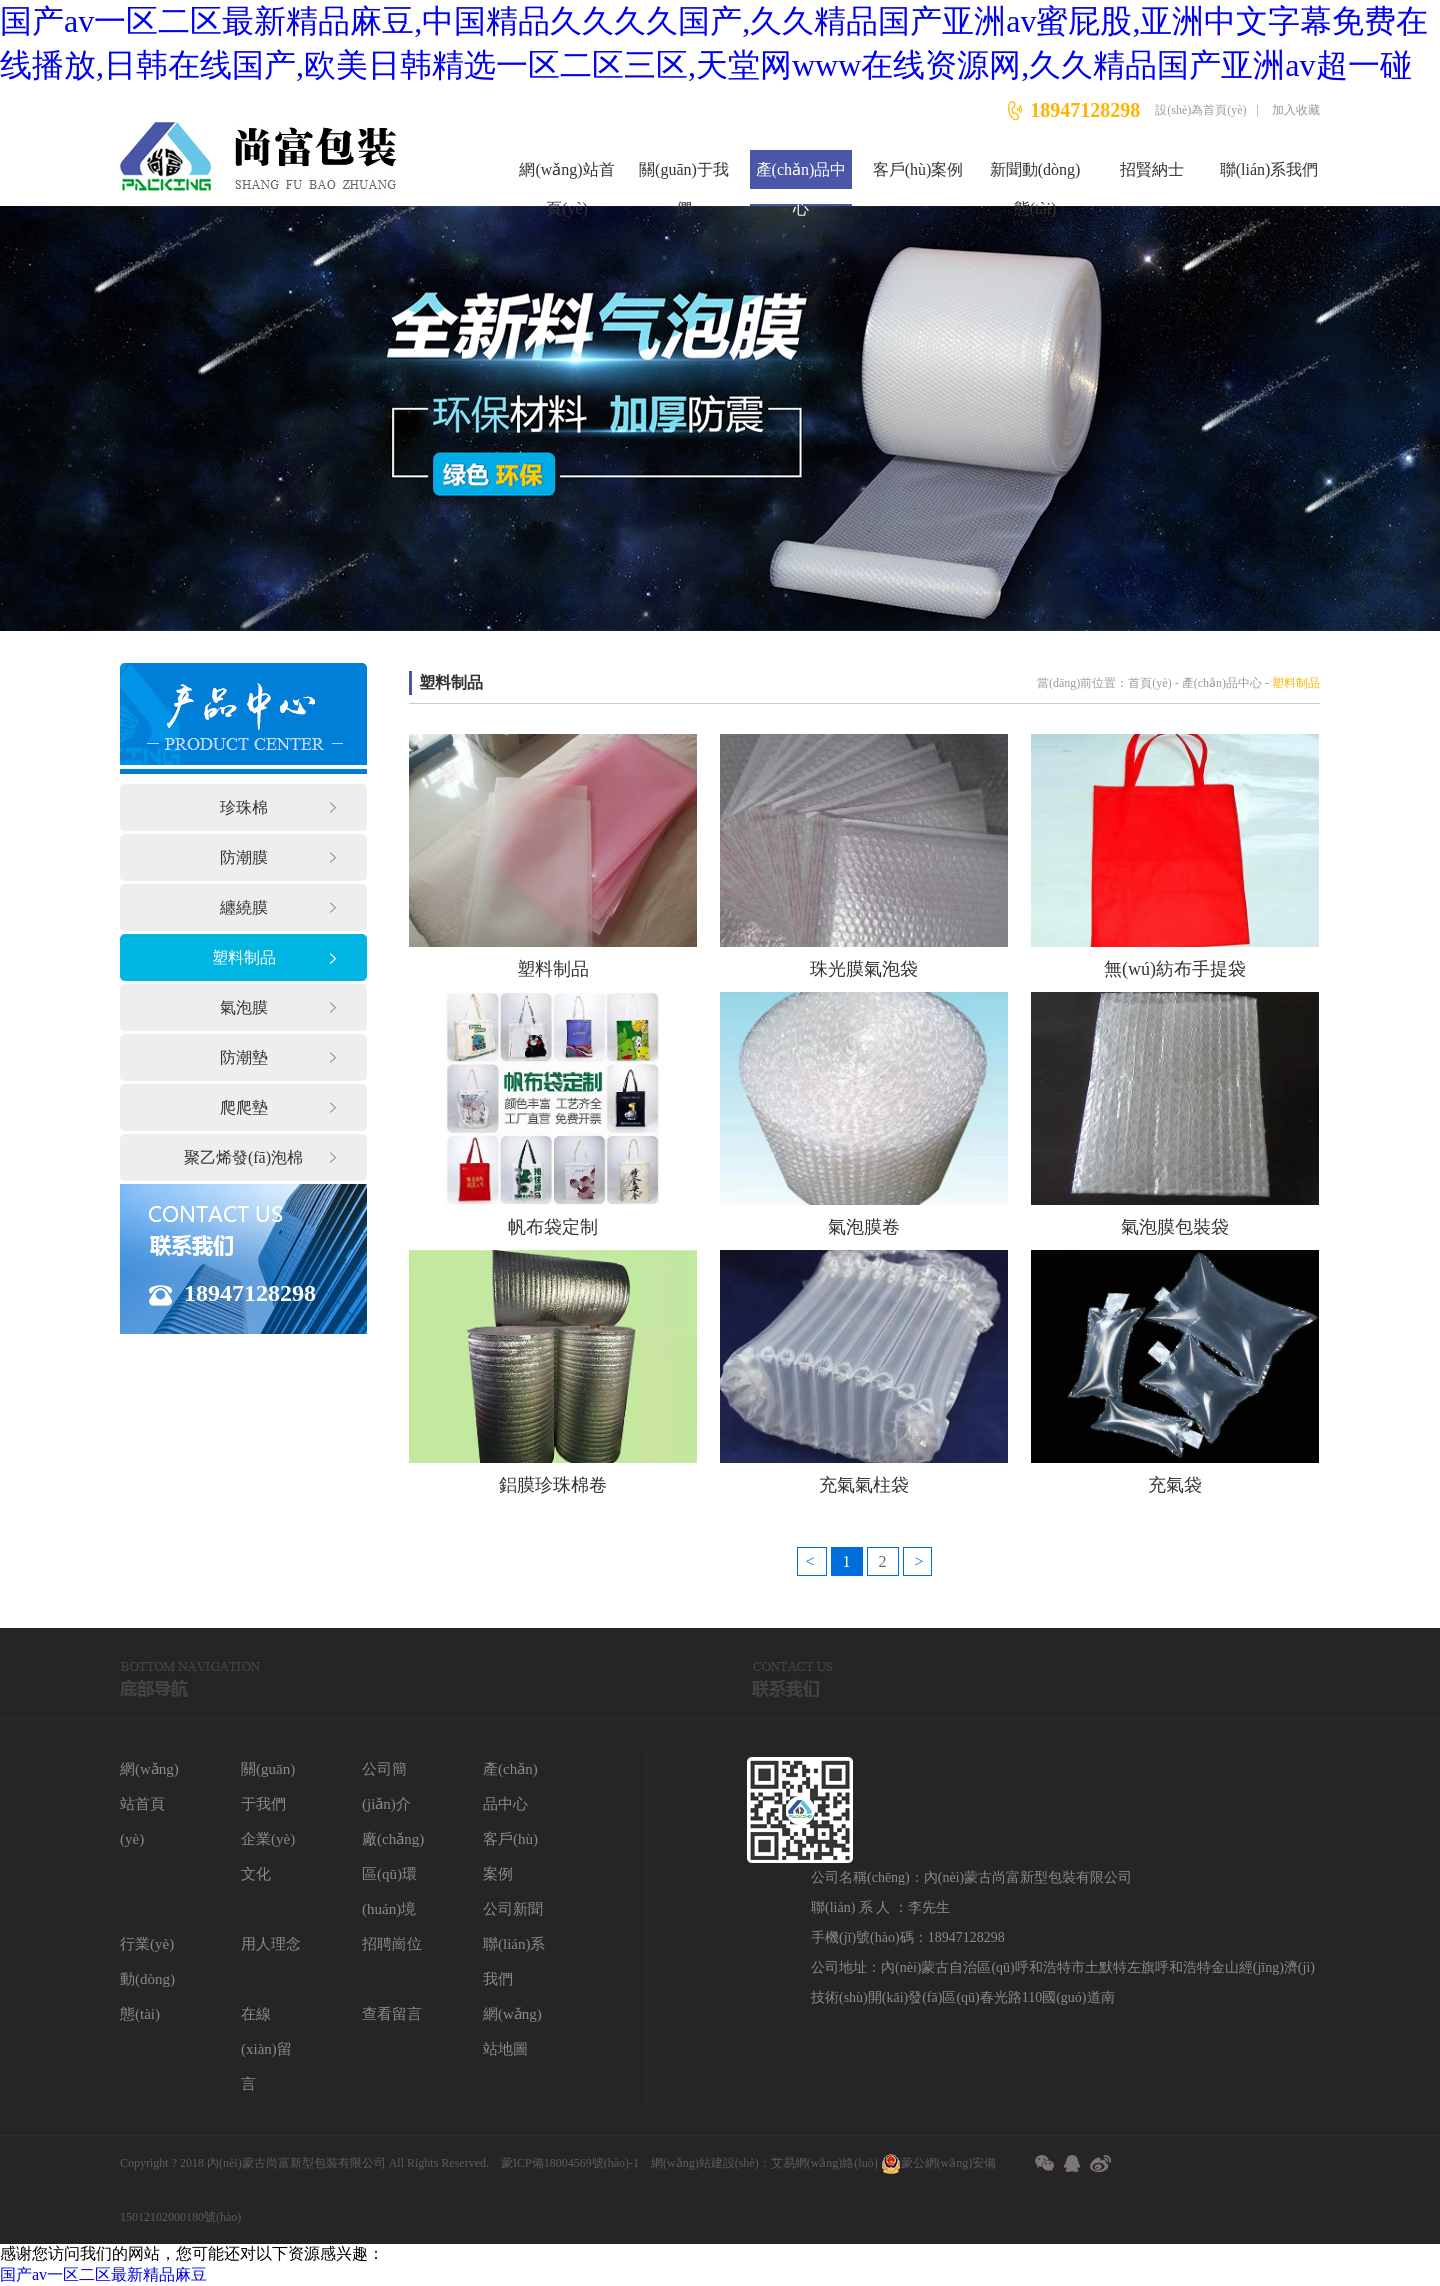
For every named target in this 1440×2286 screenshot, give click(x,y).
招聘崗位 (392, 1944)
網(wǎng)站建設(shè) (705, 2163)
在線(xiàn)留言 (266, 2049)
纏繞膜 (244, 907)
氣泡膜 (244, 1007)
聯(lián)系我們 (1269, 169)
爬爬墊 (244, 1107)
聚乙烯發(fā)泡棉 (243, 1157)
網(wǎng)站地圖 (512, 2031)
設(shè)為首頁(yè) (1200, 110)
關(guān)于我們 (684, 183)
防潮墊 (244, 1057)
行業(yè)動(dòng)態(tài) (147, 1979)
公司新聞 (513, 1909)
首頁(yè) (1149, 683)
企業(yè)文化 (268, 1856)
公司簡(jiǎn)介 (386, 1786)
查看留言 (392, 2014)
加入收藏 (1296, 110)
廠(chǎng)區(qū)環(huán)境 (393, 1874)
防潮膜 (244, 857)
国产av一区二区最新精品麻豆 (103, 2274)
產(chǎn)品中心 (801, 183)
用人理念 (271, 1944)
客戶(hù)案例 (918, 169)
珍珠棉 (244, 807)
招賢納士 (1152, 169)
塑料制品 (244, 957)
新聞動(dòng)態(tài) (1035, 183)
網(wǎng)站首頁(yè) (566, 183)
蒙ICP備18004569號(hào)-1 (570, 2163)
